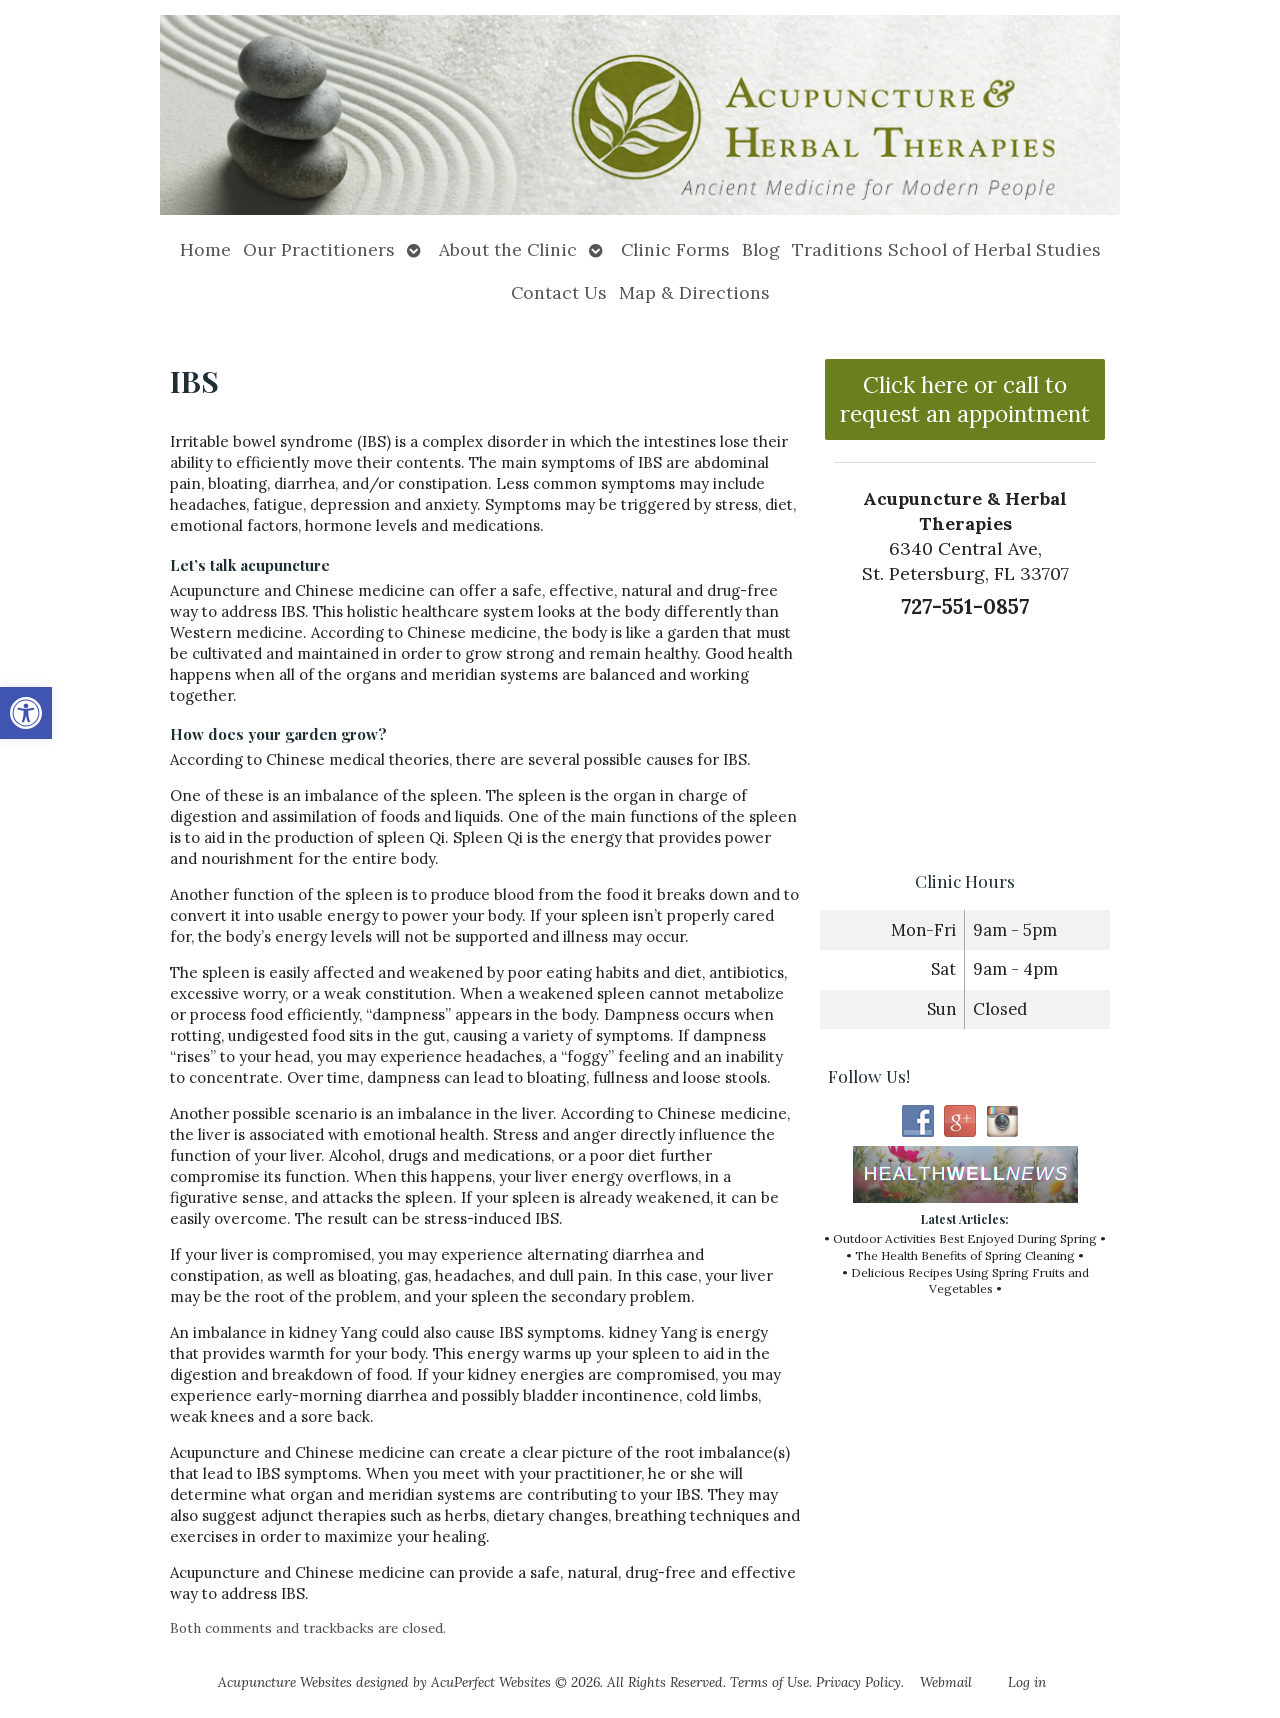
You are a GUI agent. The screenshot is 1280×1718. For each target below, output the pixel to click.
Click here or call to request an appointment (965, 399)
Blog (761, 249)
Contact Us (559, 292)
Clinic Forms (675, 249)
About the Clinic (508, 249)
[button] (26, 713)
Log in (1027, 1682)
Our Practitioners (319, 249)
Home (205, 249)
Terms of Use (769, 1682)
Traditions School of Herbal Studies (946, 249)
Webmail (946, 1682)
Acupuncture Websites (285, 1682)
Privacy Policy (858, 1682)
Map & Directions (694, 292)
